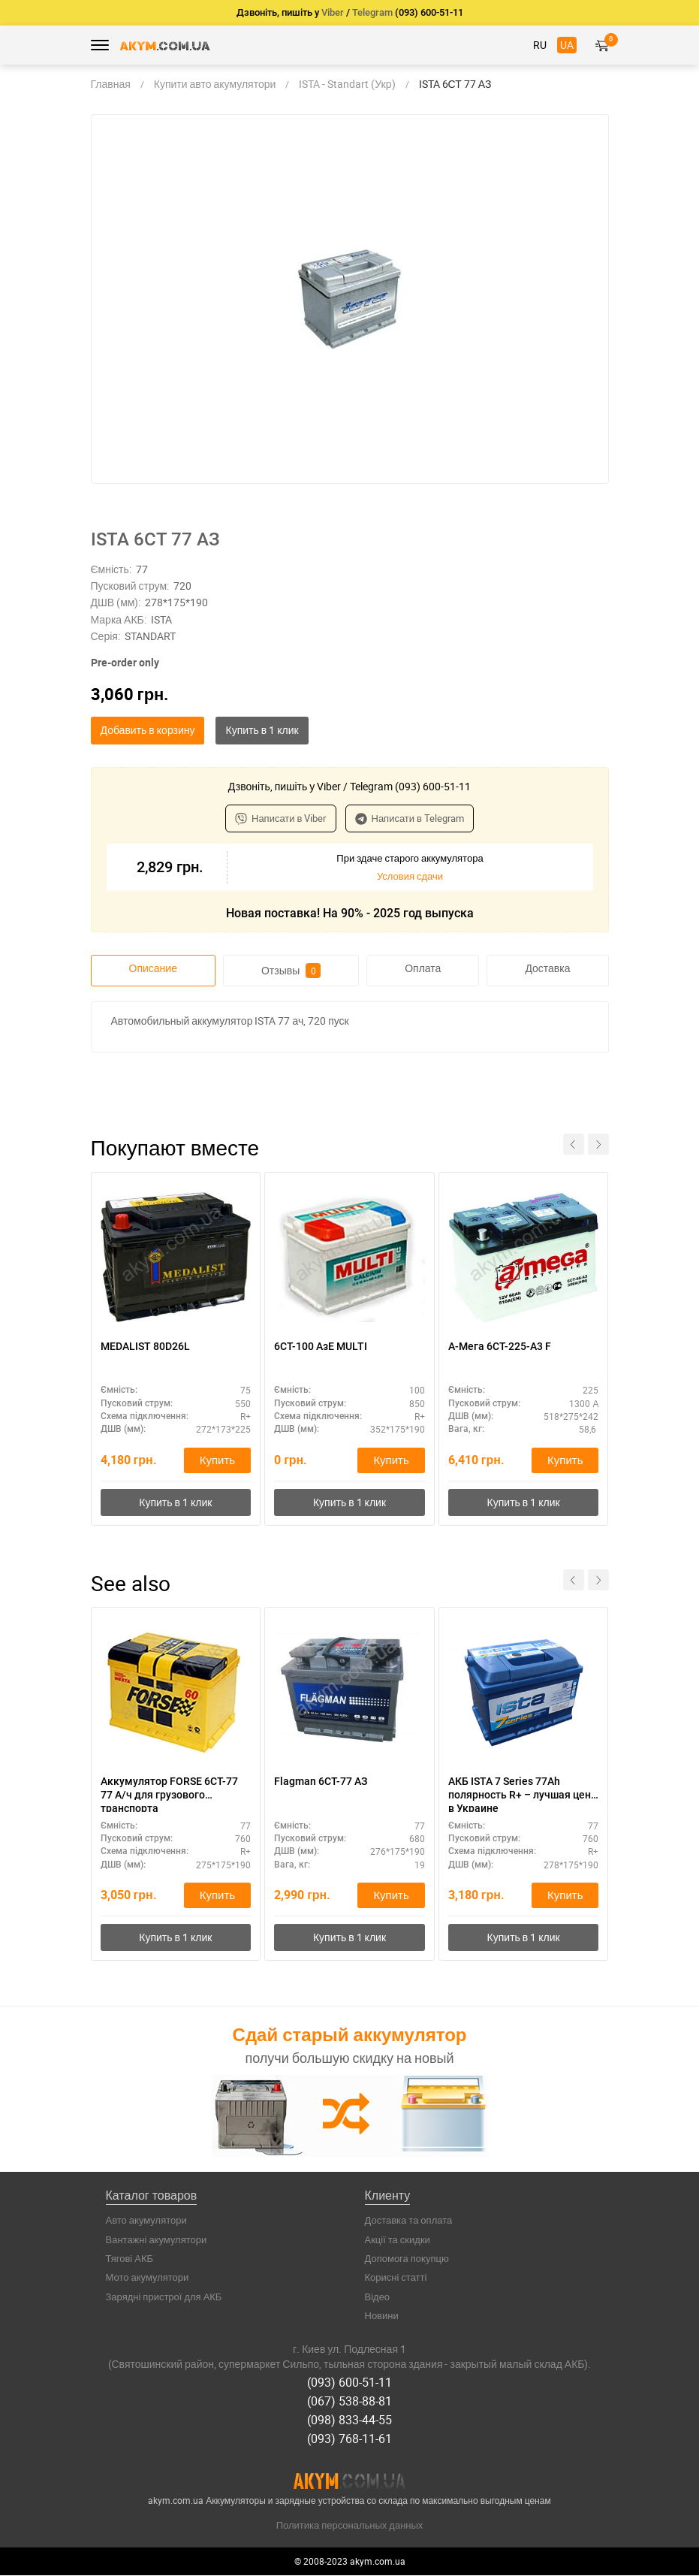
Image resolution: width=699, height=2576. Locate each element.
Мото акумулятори (147, 2285)
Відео (377, 2304)
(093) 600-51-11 (349, 2389)
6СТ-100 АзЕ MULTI (320, 1347)
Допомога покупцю (407, 2266)
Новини (382, 2323)
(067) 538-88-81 (349, 2406)
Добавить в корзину (148, 730)
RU (540, 45)
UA (567, 45)
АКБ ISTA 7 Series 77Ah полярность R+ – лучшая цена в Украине (522, 1799)
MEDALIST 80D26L (145, 1347)
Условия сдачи (410, 876)
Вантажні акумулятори (156, 2247)
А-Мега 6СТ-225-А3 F (499, 1347)
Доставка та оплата (409, 2228)
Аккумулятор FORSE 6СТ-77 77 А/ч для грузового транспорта (169, 1799)
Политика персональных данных (349, 2525)
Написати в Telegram (410, 818)
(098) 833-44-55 (349, 2423)
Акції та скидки (397, 2247)
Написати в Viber (281, 818)
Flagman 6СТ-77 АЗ (320, 1786)
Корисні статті (396, 2285)
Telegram (372, 12)
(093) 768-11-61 (349, 2441)
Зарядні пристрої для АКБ (164, 2304)
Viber (332, 12)
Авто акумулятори (146, 2228)
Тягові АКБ (130, 2266)
